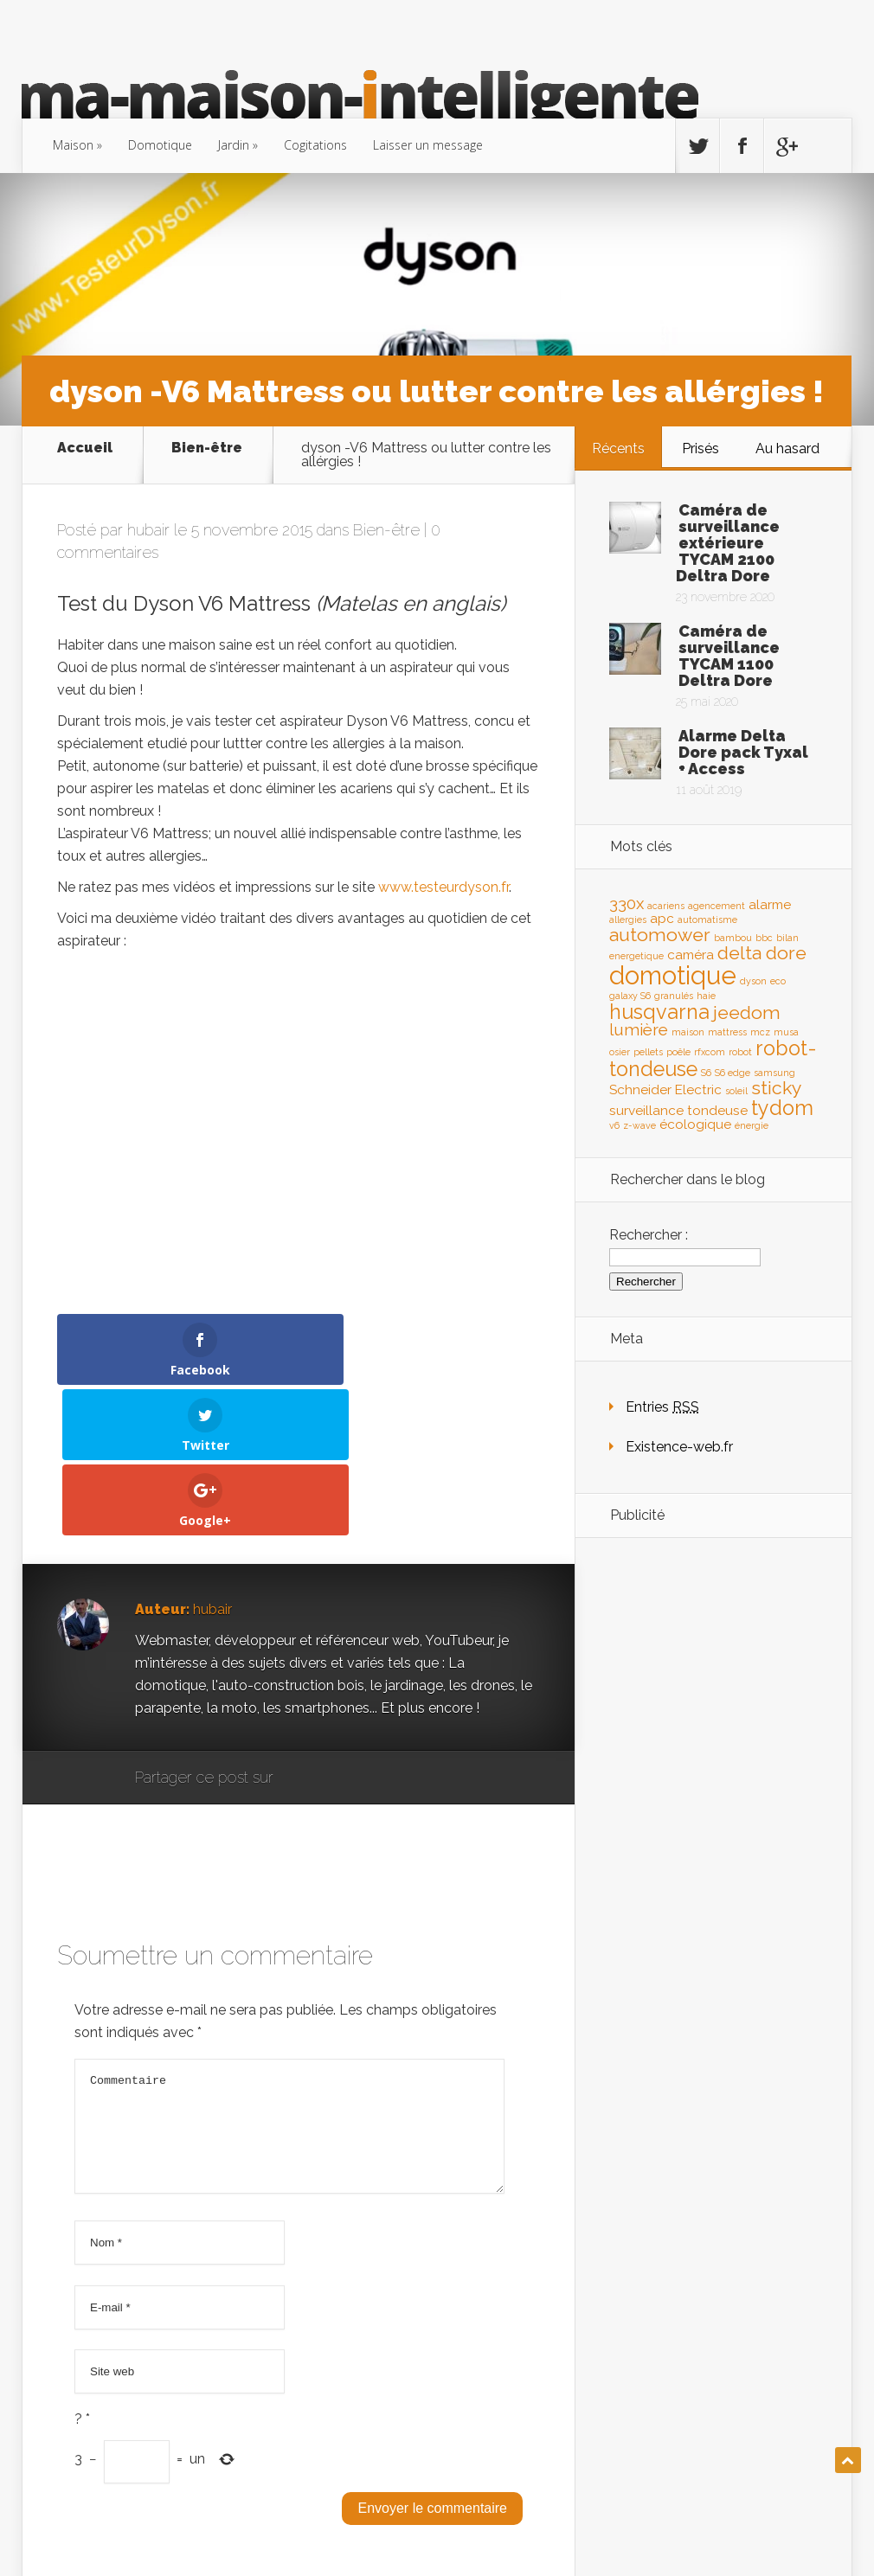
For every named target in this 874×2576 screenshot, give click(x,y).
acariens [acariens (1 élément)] (665, 905)
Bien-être (206, 448)
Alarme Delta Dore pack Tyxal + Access (743, 752)
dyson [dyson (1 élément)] (753, 981)
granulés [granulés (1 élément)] (673, 995)
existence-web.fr (789, 2530)
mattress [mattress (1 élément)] (727, 1032)
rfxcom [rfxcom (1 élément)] (709, 1052)
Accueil (84, 448)
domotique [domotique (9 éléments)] (672, 975)
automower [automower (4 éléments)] (659, 934)
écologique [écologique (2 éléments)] (695, 1124)
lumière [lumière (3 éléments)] (638, 1029)
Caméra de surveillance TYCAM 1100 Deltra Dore (729, 655)
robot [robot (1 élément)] (740, 1052)
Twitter (370, 1628)
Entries (662, 1407)
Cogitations (315, 145)
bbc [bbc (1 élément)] (764, 937)
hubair (148, 530)
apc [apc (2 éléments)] (662, 918)
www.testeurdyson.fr (443, 887)
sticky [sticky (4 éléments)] (776, 1088)
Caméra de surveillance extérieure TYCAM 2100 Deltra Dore (728, 543)
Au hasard (787, 448)
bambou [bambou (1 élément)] (733, 937)
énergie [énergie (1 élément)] (751, 1125)
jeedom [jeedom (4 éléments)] (747, 1012)
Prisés (700, 448)
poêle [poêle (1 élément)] (678, 1052)
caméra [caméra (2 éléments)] (690, 954)
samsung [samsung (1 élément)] (774, 1072)
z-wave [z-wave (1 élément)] (639, 1125)
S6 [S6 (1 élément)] (706, 1072)
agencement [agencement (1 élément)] (716, 905)
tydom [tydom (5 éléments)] (782, 1107)
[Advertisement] (713, 1823)
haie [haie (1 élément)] (706, 995)
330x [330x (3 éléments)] (626, 903)
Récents (618, 448)
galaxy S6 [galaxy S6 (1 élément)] (630, 995)
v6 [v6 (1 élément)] (614, 1125)
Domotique (160, 145)
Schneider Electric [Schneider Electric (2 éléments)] (665, 1089)
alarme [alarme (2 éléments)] (770, 904)
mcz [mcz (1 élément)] (760, 1032)
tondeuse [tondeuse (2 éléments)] (717, 1110)
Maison (73, 145)
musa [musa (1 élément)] (786, 1032)
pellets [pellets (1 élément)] (648, 1052)
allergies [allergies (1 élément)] (627, 919)
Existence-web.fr (679, 1447)
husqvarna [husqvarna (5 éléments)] (659, 1011)
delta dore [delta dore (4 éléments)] (762, 953)
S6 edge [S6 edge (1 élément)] (732, 1072)
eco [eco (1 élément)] (778, 981)
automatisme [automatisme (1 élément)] (707, 919)
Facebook (337, 1628)
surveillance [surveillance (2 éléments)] (646, 1110)
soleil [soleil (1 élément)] (736, 1091)
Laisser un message (428, 145)
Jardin (233, 145)
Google (304, 1628)
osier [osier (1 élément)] (619, 1052)
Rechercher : (648, 1235)
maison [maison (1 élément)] (688, 1032)
